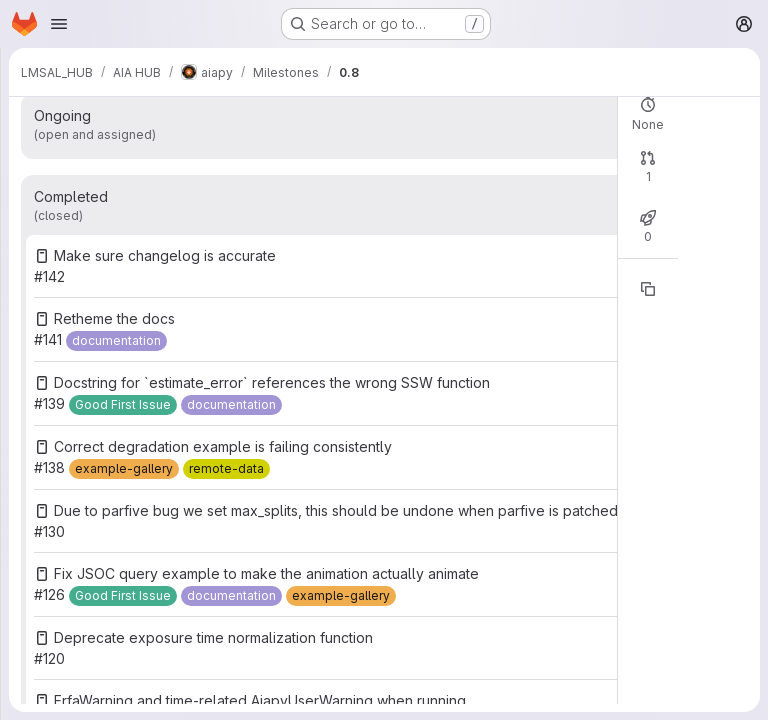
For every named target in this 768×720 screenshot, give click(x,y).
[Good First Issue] (123, 405)
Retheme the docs (114, 318)
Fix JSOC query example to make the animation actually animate (266, 573)
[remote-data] (226, 469)
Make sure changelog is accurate (165, 255)
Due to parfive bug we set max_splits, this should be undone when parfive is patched (336, 510)
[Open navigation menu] (59, 24)
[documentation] (116, 341)
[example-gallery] (124, 469)
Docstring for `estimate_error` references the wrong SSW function (272, 382)
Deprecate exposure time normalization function (213, 637)
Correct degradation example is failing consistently (223, 446)
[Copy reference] (648, 289)
